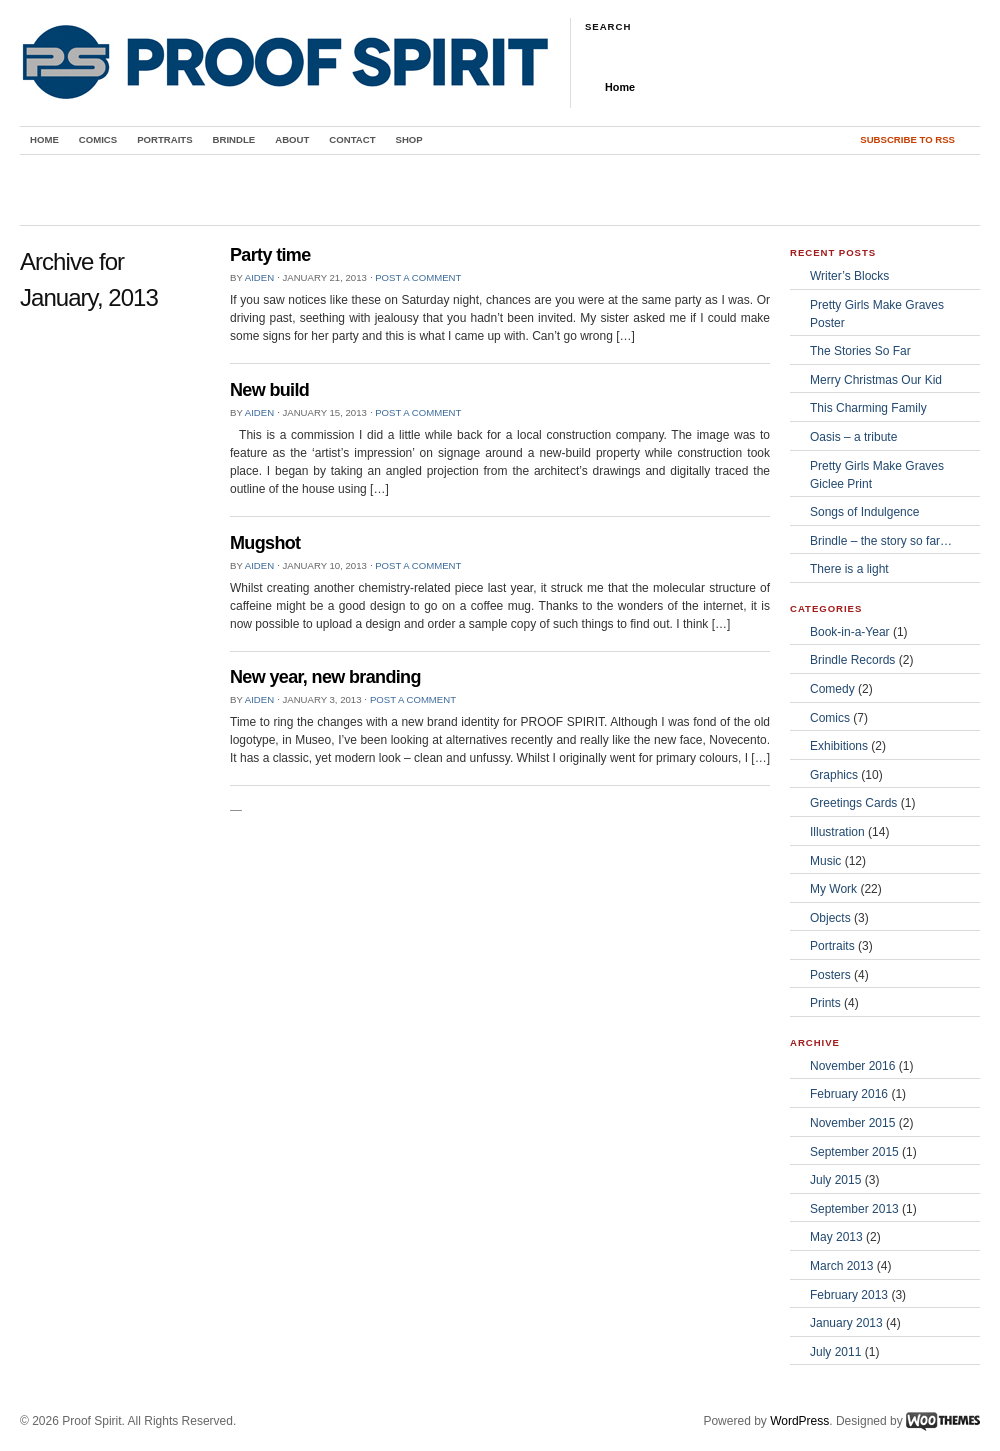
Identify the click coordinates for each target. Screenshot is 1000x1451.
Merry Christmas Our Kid (876, 380)
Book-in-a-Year (850, 632)
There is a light (849, 569)
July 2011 (835, 1352)
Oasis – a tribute (853, 437)
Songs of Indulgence (864, 512)
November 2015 (852, 1123)
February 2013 (849, 1295)
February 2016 (849, 1094)
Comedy (832, 689)
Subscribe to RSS (907, 139)
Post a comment (418, 277)
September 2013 (854, 1209)
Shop (409, 139)
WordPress (799, 1421)
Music (825, 861)
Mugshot (265, 543)
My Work (833, 889)
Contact (352, 139)
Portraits (164, 139)
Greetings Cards (853, 803)
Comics (98, 139)
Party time (270, 255)
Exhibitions (839, 746)
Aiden (259, 277)
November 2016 (852, 1066)
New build (269, 390)
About (292, 139)
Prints (825, 1003)
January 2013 (846, 1323)
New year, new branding (325, 677)
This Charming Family (868, 408)
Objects (830, 918)
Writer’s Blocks (849, 276)
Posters (830, 975)
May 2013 (836, 1237)
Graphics (834, 775)
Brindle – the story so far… (881, 541)
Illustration (837, 832)
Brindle (234, 139)
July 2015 (835, 1180)
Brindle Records (852, 660)
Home (620, 87)
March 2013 (841, 1266)
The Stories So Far (860, 351)
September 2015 (854, 1152)
